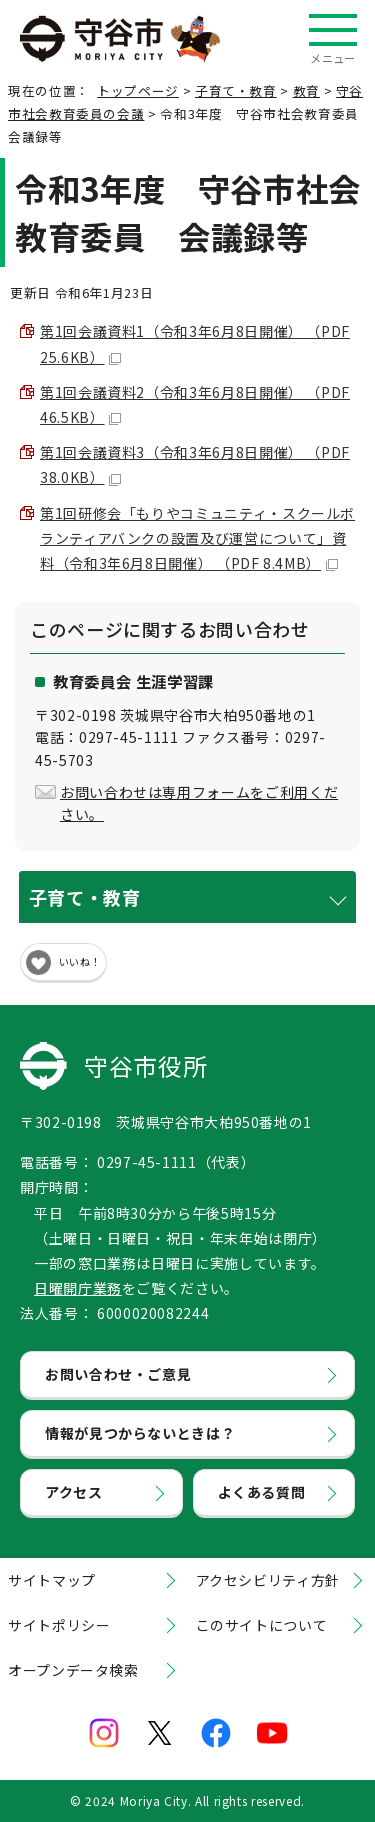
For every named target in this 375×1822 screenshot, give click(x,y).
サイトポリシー (59, 1625)
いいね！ (80, 961)
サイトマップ (52, 1580)
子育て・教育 (236, 90)
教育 (306, 90)
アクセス (74, 1492)
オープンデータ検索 (73, 1670)
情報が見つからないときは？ (140, 1433)
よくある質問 (262, 1492)
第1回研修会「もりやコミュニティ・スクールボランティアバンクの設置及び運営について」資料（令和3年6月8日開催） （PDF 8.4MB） (197, 538)
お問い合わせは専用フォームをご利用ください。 (199, 803)
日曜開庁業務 (78, 1288)
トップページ (138, 90)
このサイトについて (262, 1625)
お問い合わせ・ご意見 (118, 1374)
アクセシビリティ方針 (268, 1580)
